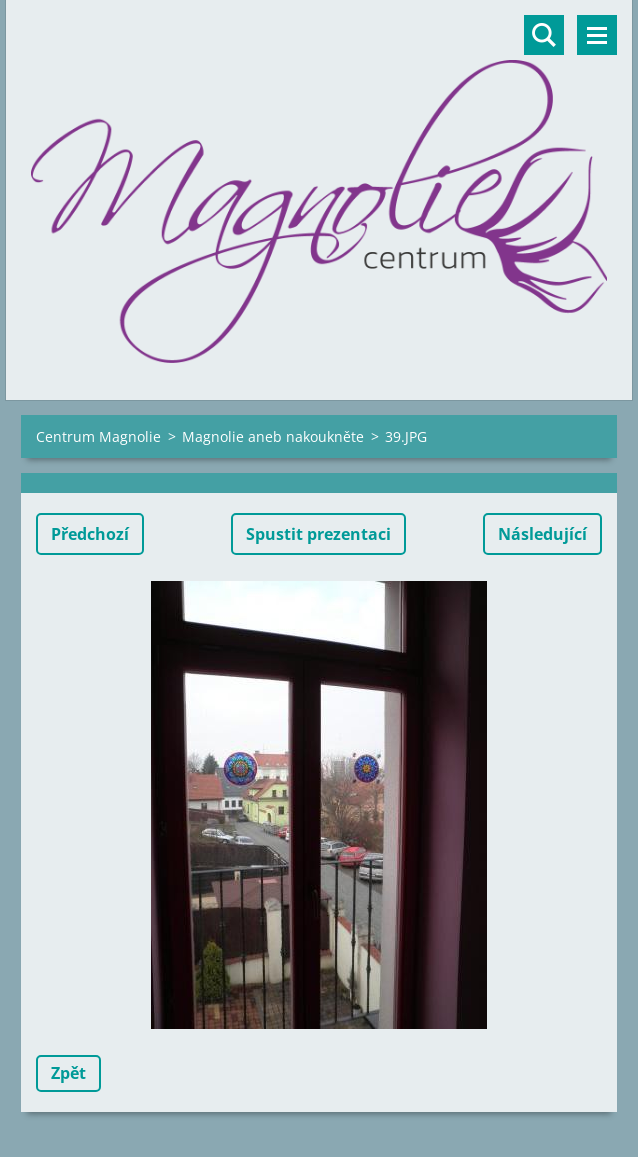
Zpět (68, 1073)
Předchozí (90, 534)
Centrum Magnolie (98, 436)
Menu (597, 35)
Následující (542, 534)
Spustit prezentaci (318, 534)
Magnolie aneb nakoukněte (273, 436)
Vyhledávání (544, 35)
